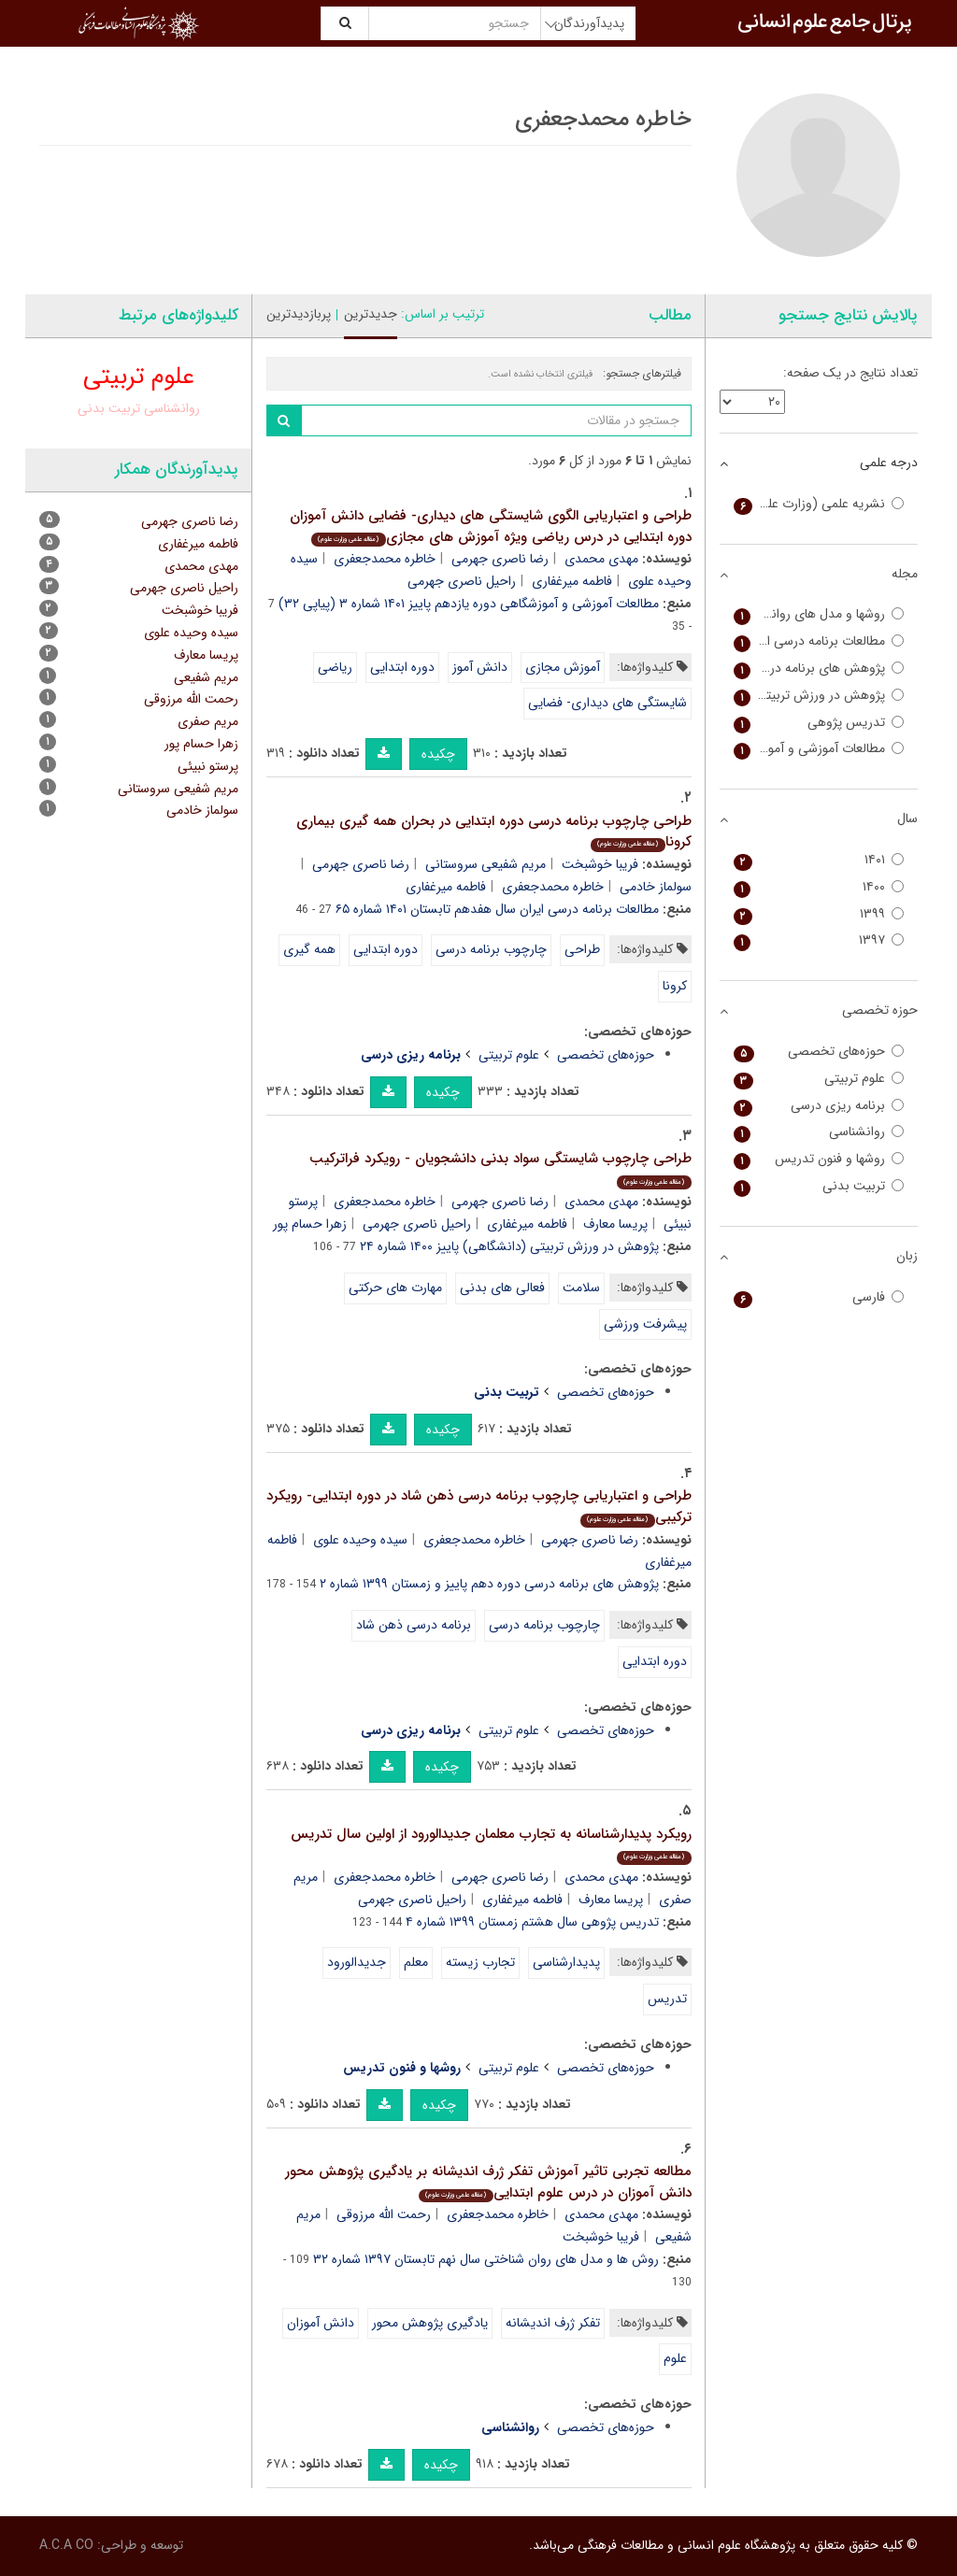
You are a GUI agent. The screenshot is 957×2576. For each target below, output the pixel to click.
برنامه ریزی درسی (819, 1106)
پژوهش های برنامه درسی (819, 668)
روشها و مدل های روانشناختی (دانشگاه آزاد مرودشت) (819, 614)
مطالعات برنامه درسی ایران (819, 641)
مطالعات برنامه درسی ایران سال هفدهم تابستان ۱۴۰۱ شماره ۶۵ (497, 909)
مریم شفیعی (206, 677)
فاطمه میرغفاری (572, 581)
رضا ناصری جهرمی (500, 558)
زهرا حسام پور (310, 1224)
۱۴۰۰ (819, 887)
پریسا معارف (615, 1224)
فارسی (819, 1297)
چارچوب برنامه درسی (491, 949)
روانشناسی (172, 408)
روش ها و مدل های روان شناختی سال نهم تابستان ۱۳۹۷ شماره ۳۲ (486, 2259)
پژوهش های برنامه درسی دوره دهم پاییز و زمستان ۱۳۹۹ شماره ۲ (489, 1583)
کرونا (675, 985)
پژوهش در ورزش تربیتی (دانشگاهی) (819, 695)
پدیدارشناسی (566, 1962)
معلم (416, 1962)
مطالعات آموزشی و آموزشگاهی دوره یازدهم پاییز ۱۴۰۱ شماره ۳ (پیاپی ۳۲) (469, 603)
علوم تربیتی (508, 1055)
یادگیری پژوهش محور (430, 2323)
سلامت (581, 1287)
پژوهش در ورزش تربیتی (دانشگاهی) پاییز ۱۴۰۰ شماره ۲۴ (509, 1246)
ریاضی (335, 667)
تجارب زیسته (480, 1962)
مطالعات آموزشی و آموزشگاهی (819, 749)
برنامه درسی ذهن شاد (413, 1625)
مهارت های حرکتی (395, 1287)
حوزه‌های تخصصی (605, 1055)
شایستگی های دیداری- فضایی (607, 702)
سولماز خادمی (202, 810)
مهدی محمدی (601, 558)
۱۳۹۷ (819, 940)
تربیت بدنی (109, 408)
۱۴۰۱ (819, 860)
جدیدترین (370, 314)
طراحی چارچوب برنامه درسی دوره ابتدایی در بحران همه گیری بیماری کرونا (494, 832)
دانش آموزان (320, 2323)
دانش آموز (479, 667)
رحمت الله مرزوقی (383, 2214)
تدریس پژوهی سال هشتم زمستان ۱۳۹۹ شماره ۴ (532, 1922)
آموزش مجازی (562, 667)
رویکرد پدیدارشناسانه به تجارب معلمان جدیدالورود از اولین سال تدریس (491, 1844)
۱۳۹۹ (819, 914)
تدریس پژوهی (819, 722)
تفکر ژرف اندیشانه (553, 2323)
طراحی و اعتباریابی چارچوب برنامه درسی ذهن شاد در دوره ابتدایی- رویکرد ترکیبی (479, 1507)
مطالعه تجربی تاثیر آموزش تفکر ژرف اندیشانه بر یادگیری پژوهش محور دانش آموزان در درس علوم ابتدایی (488, 2182)
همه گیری (309, 949)
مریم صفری (208, 721)
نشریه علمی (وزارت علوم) (819, 504)
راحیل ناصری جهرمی (461, 581)
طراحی (582, 949)
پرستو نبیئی (208, 766)
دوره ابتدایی (402, 667)
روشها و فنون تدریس (819, 1159)
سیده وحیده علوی (360, 1540)
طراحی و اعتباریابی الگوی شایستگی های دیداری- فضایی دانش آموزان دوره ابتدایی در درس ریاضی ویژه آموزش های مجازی (491, 526)
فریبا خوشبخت (600, 864)
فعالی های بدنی (502, 1287)
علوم (675, 2358)
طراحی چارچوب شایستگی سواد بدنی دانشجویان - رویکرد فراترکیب (500, 1168)
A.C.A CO (66, 2545)
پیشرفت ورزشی (645, 1324)
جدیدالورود (356, 1962)
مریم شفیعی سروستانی (485, 864)
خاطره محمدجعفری (385, 558)
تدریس (667, 1998)
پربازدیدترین (298, 314)
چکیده (438, 754)
